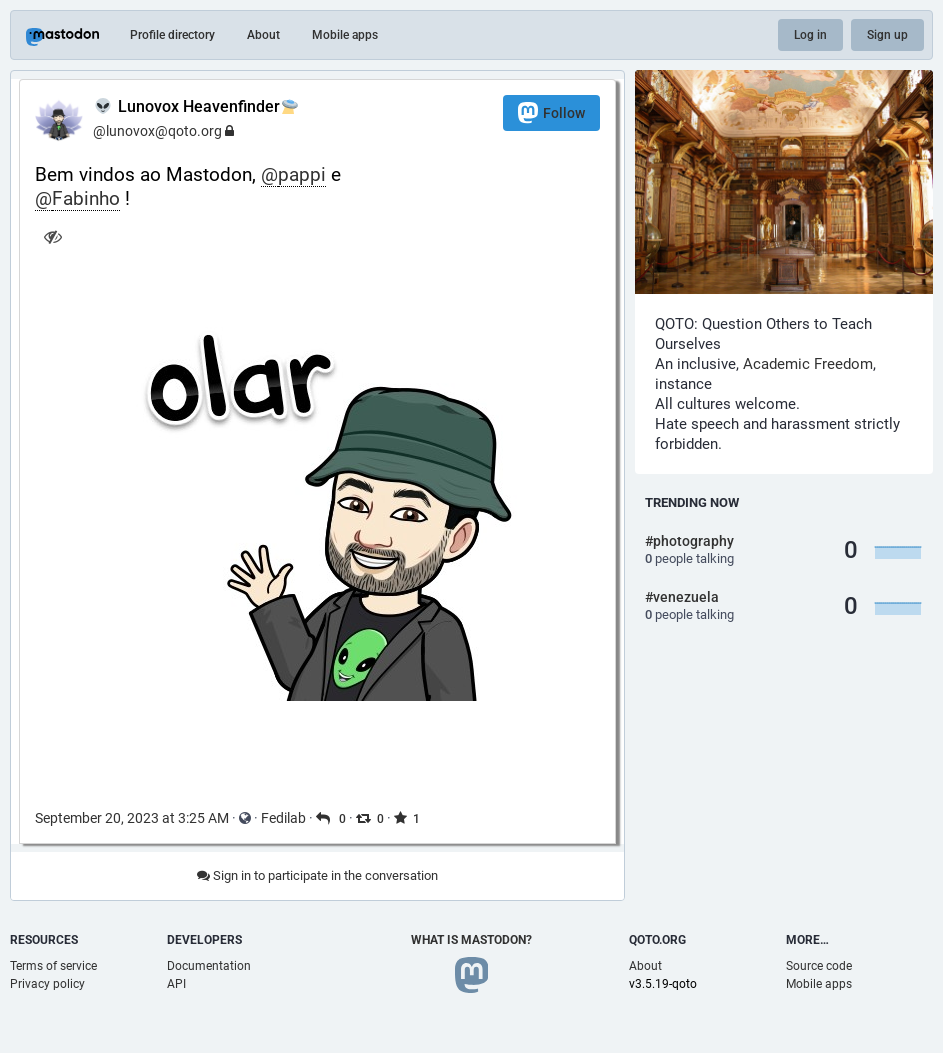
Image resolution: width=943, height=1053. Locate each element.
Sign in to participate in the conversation (317, 875)
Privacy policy (47, 984)
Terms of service (53, 966)
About (263, 35)
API (176, 984)
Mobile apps (345, 35)
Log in (810, 35)
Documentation (209, 966)
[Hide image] (52, 236)
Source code (819, 966)
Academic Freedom (808, 364)
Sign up (887, 35)
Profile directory (172, 35)
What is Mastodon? (471, 940)
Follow (551, 112)
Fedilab (283, 818)
